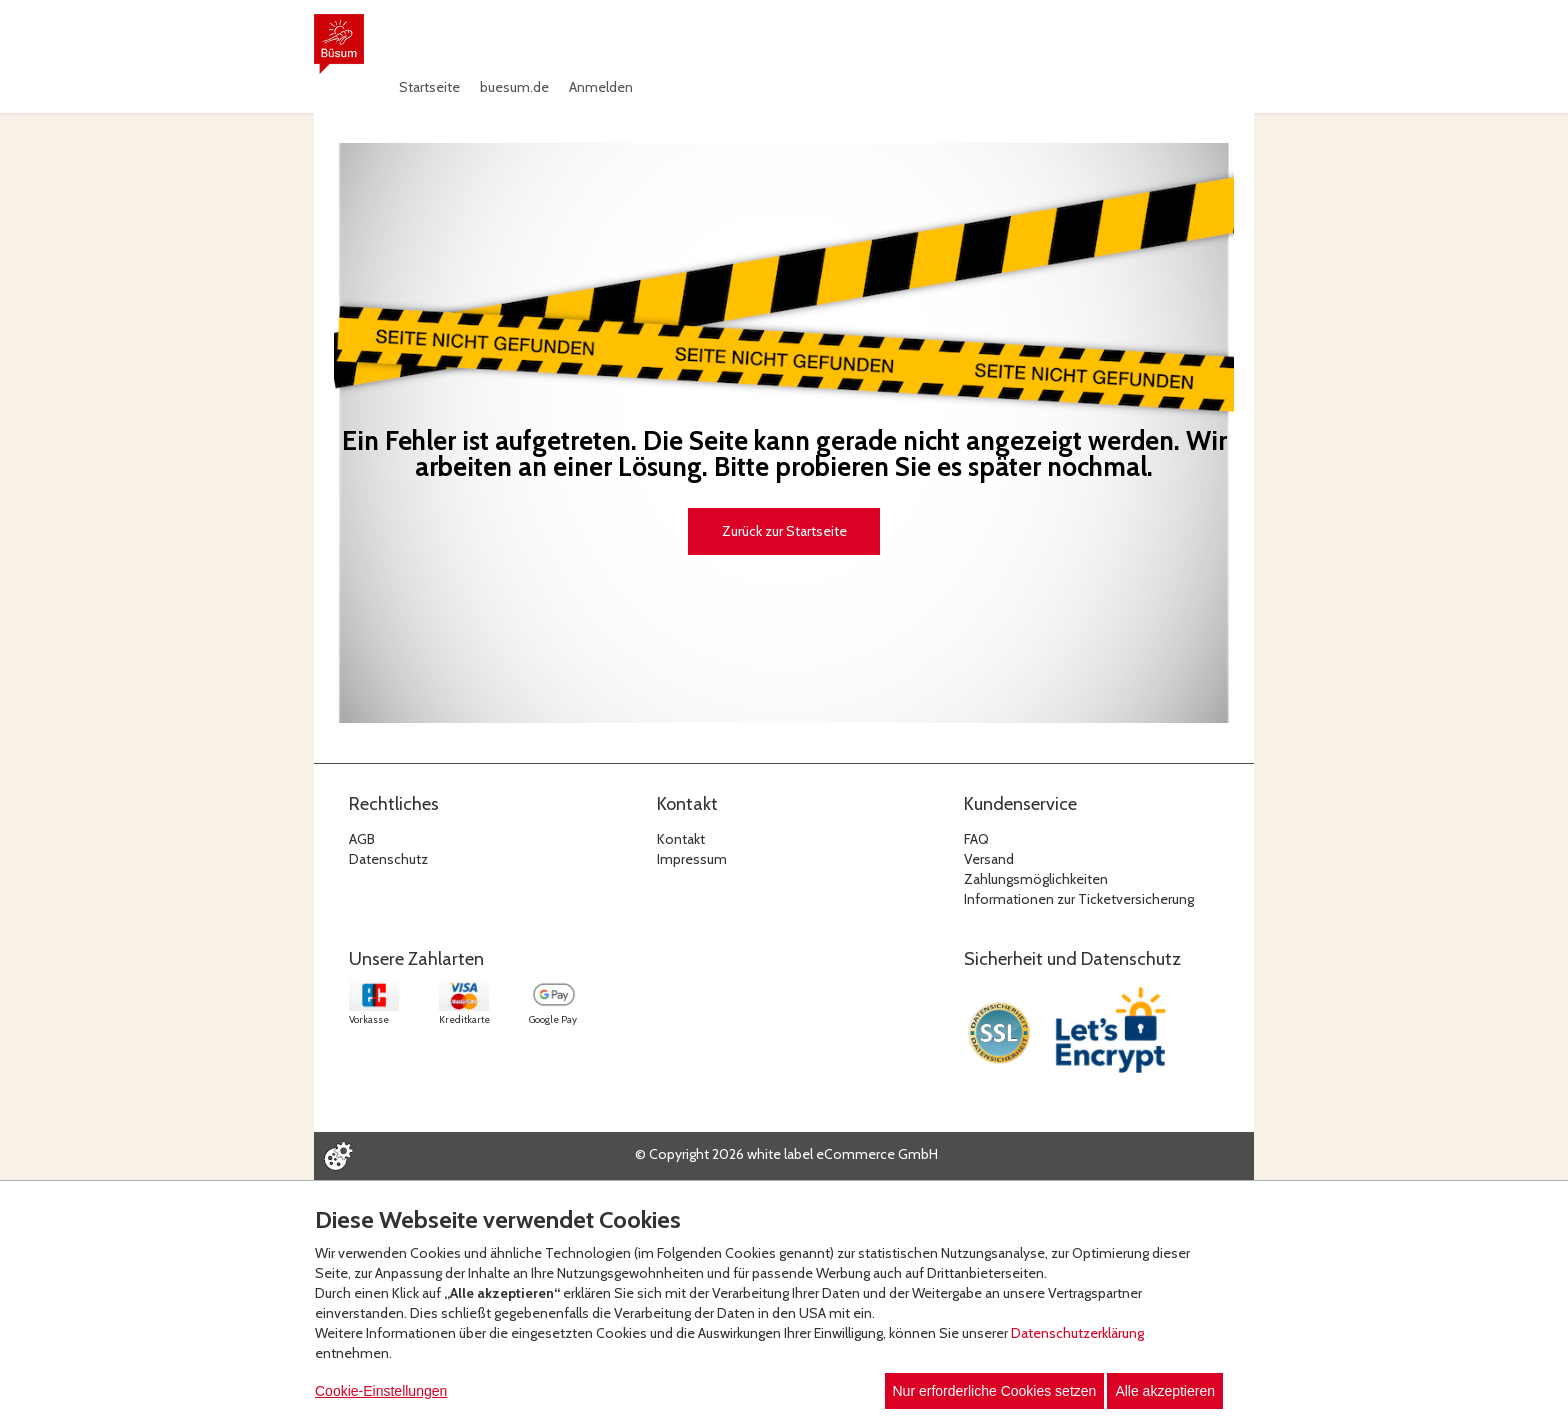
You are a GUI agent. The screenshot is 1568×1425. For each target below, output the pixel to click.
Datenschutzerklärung (1077, 1333)
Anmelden (601, 87)
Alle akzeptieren (1165, 1391)
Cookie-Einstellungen (381, 1391)
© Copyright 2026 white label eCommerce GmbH (786, 1154)
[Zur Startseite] (339, 44)
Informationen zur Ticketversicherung (1079, 899)
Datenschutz (388, 859)
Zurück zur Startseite (784, 531)
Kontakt (681, 839)
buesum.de (514, 87)
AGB (362, 839)
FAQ (976, 839)
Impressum (692, 859)
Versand (989, 859)
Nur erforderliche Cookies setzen (995, 1391)
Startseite (429, 87)
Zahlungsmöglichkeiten (1036, 879)
